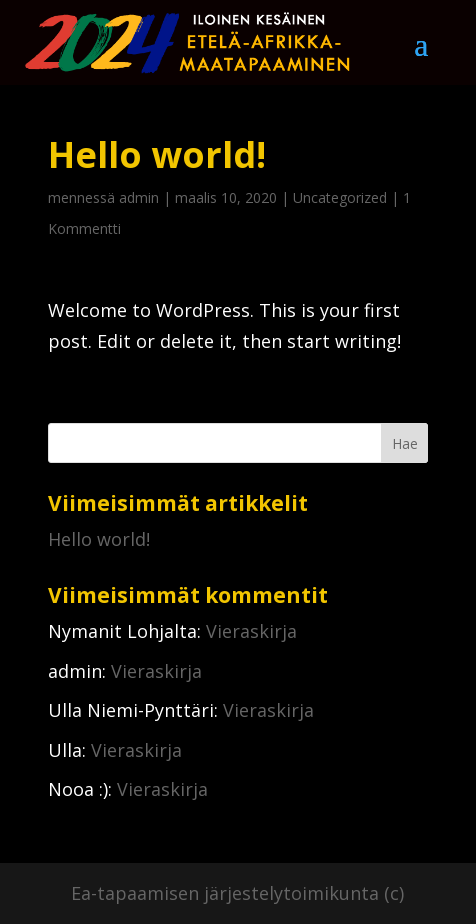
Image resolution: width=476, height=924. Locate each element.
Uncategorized (340, 197)
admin (139, 197)
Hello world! (99, 539)
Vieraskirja (251, 631)
